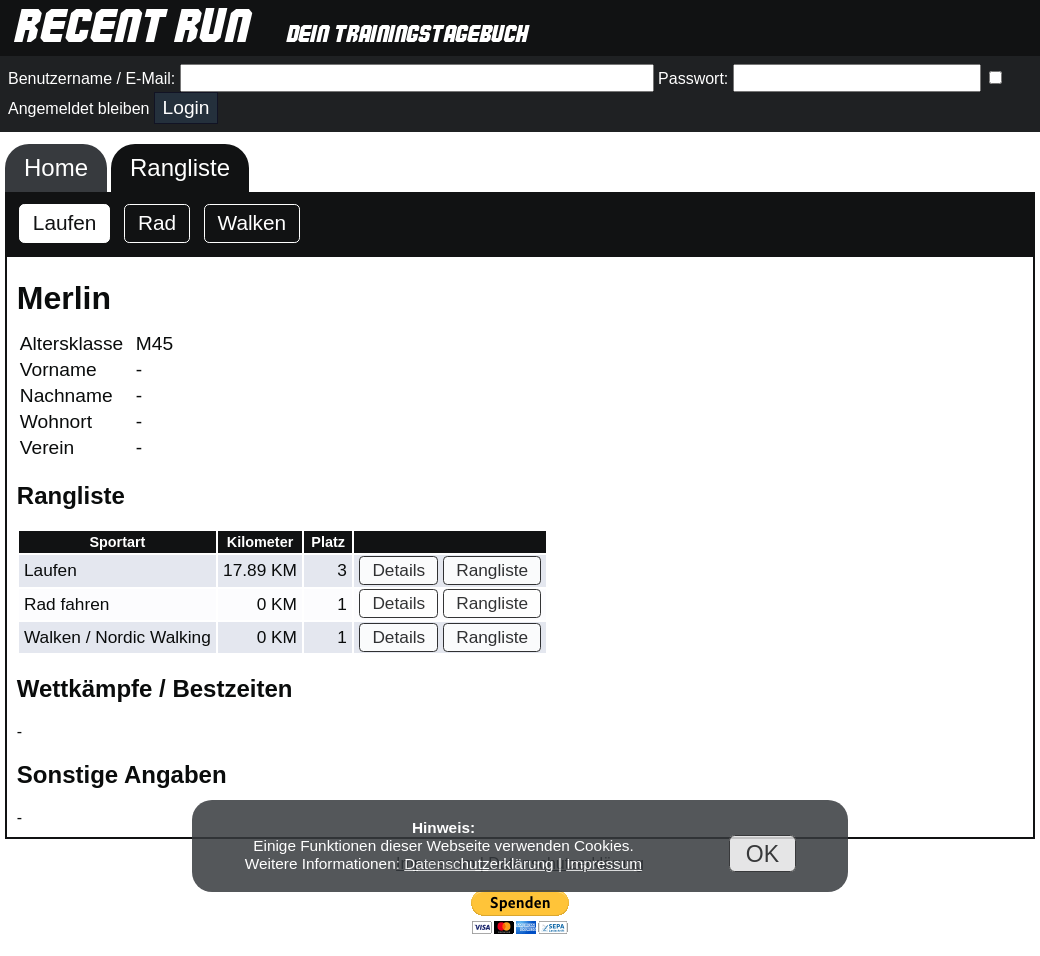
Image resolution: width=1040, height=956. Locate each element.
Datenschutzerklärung (478, 863)
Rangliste (180, 167)
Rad (157, 222)
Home (56, 167)
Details (398, 570)
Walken (252, 222)
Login (186, 107)
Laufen (65, 222)
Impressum (604, 863)
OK (762, 853)
